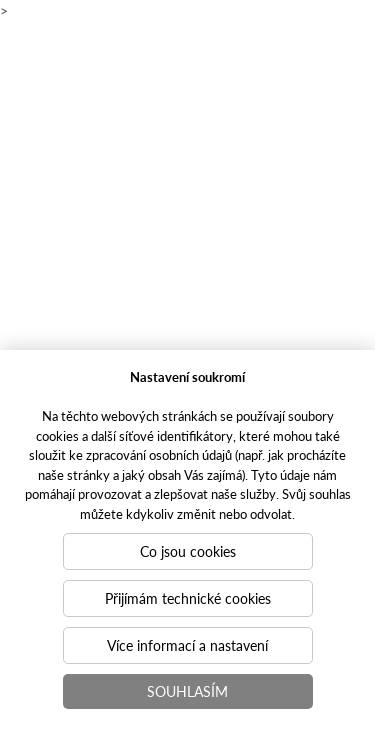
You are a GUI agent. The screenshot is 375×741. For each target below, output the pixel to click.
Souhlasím (187, 691)
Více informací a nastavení (187, 645)
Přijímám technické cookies (188, 598)
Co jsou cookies (188, 551)
